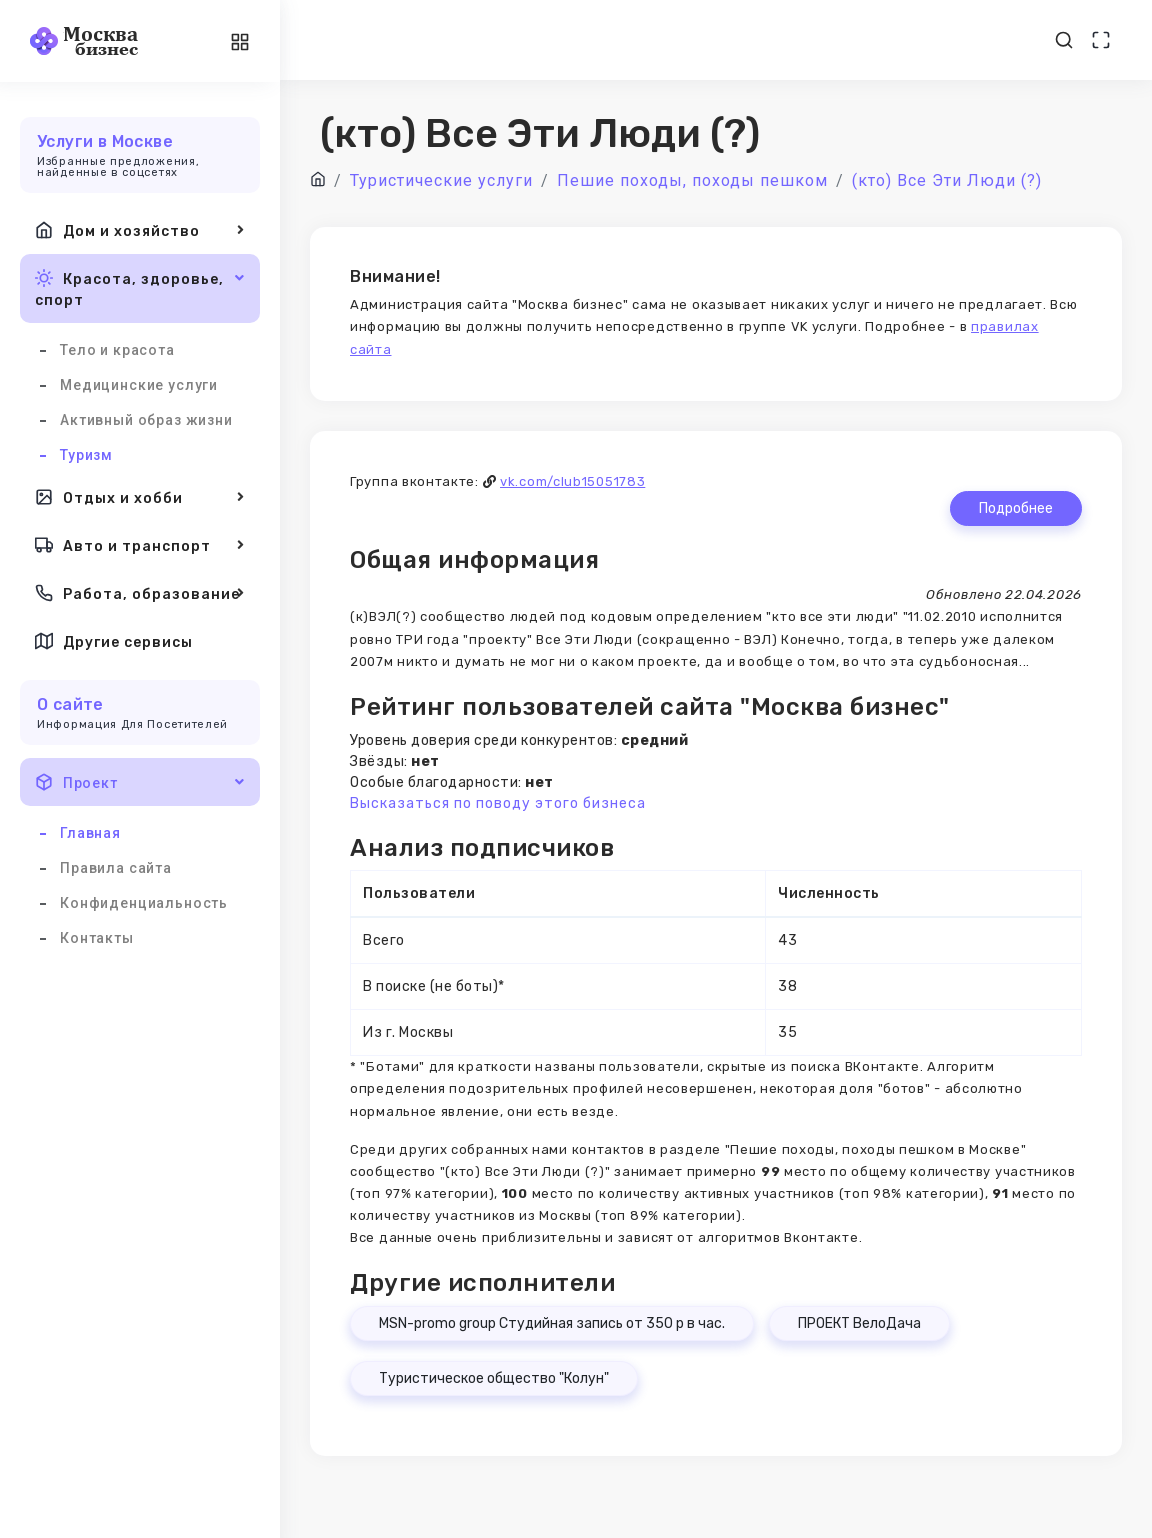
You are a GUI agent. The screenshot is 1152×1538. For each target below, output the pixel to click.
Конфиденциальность (144, 903)
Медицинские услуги (139, 385)
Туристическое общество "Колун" (494, 1378)
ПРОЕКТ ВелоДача (859, 1323)
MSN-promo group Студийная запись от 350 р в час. (552, 1323)
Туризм (86, 455)
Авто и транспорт (140, 545)
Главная (90, 833)
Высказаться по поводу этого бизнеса (498, 803)
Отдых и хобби (140, 497)
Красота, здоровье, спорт (140, 287)
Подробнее (1016, 508)
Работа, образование (140, 593)
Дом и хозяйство (140, 230)
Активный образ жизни (146, 420)
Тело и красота (117, 350)
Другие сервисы (114, 641)
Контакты (97, 938)
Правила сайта (116, 868)
